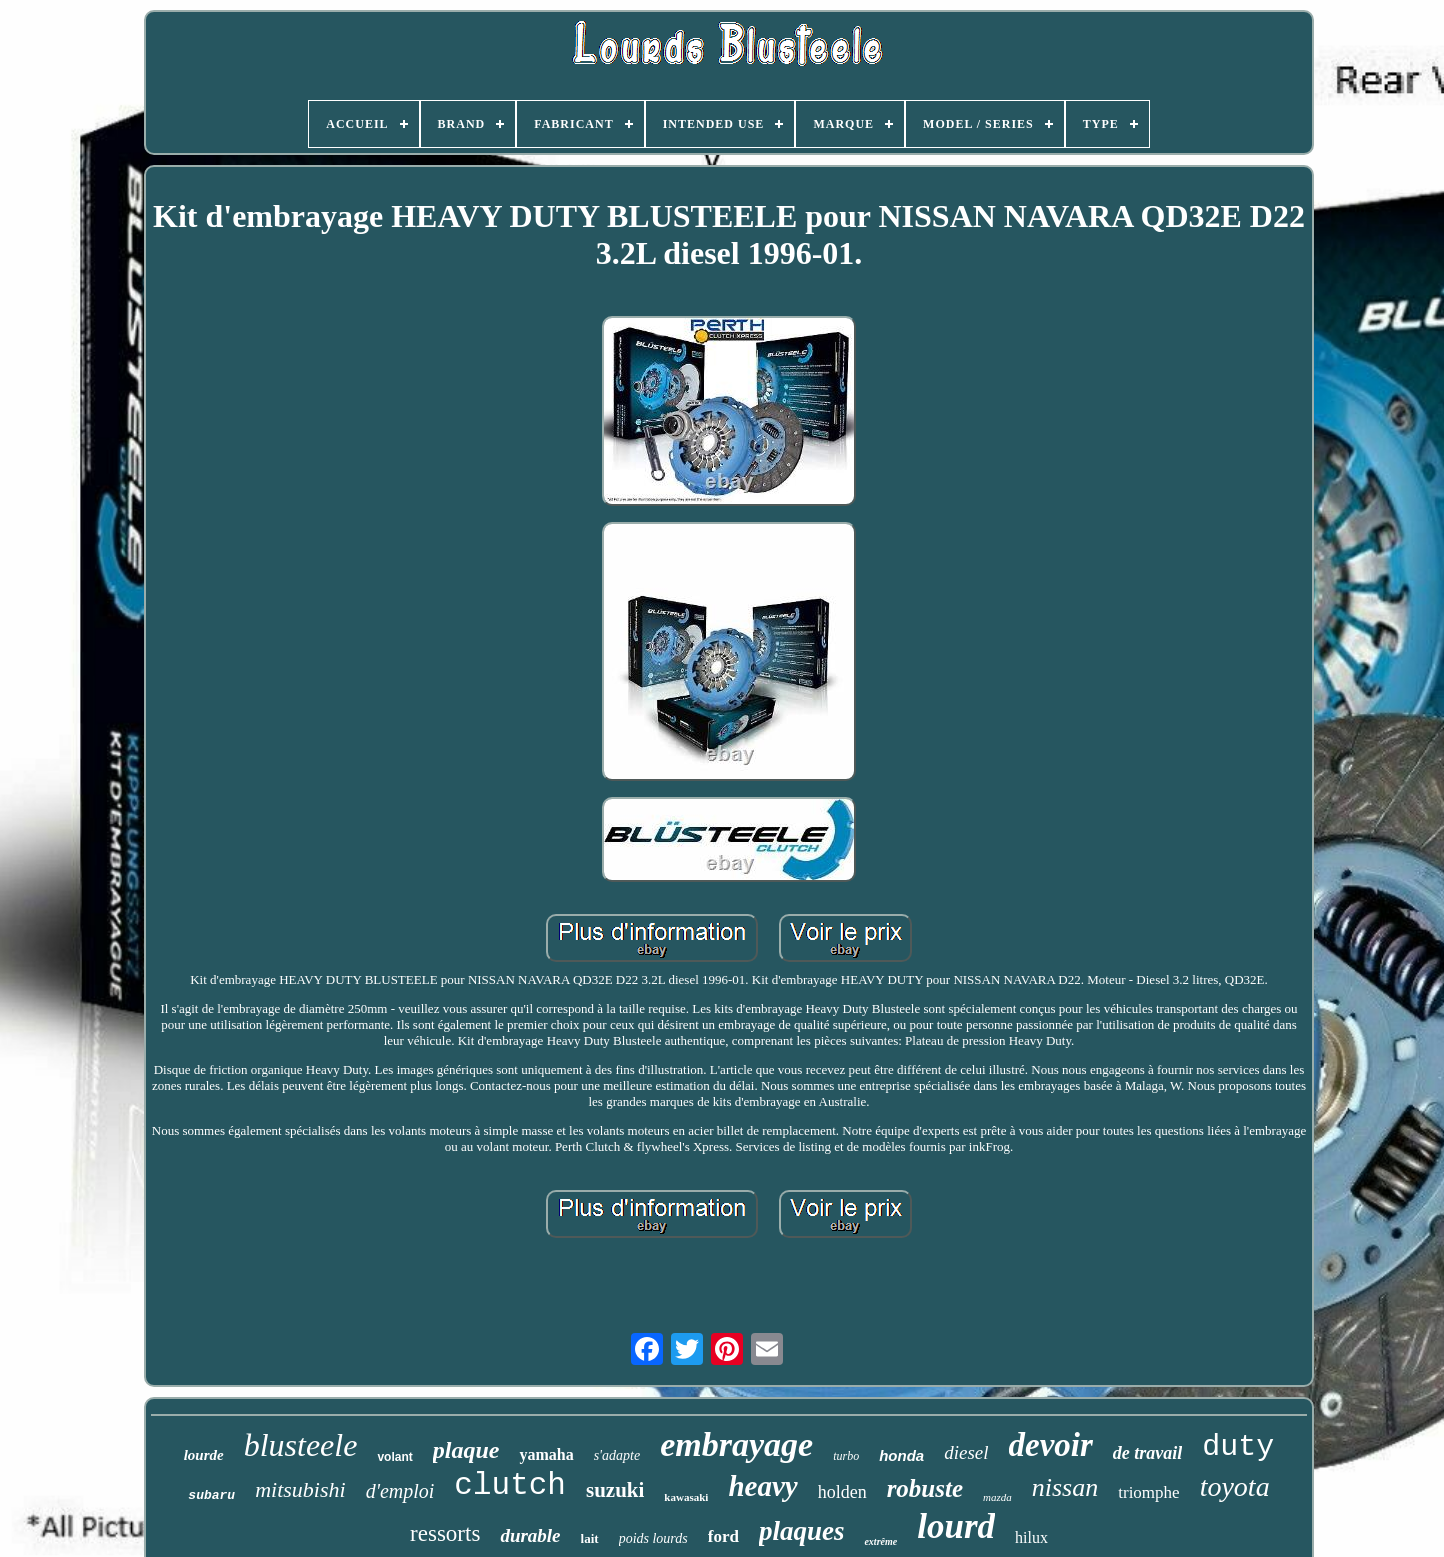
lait (590, 1538)
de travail (1148, 1453)
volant (394, 1457)
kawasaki (686, 1497)
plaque (466, 1450)
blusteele (301, 1445)
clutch (510, 1485)
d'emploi (400, 1491)
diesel (966, 1452)
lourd (956, 1526)
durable (530, 1535)
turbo (846, 1456)
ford (723, 1536)
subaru (211, 1495)
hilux (1031, 1537)
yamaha (546, 1454)
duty (1238, 1447)
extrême (880, 1541)
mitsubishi (300, 1489)
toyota (1235, 1486)
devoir (1051, 1445)
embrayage (736, 1444)
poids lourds (653, 1538)
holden (842, 1492)
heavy (762, 1486)
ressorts (445, 1533)
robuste (925, 1488)
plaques (802, 1531)
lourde (204, 1455)
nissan (1065, 1487)
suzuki (615, 1490)
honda (901, 1455)
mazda (997, 1497)
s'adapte (617, 1455)
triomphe (1148, 1492)
